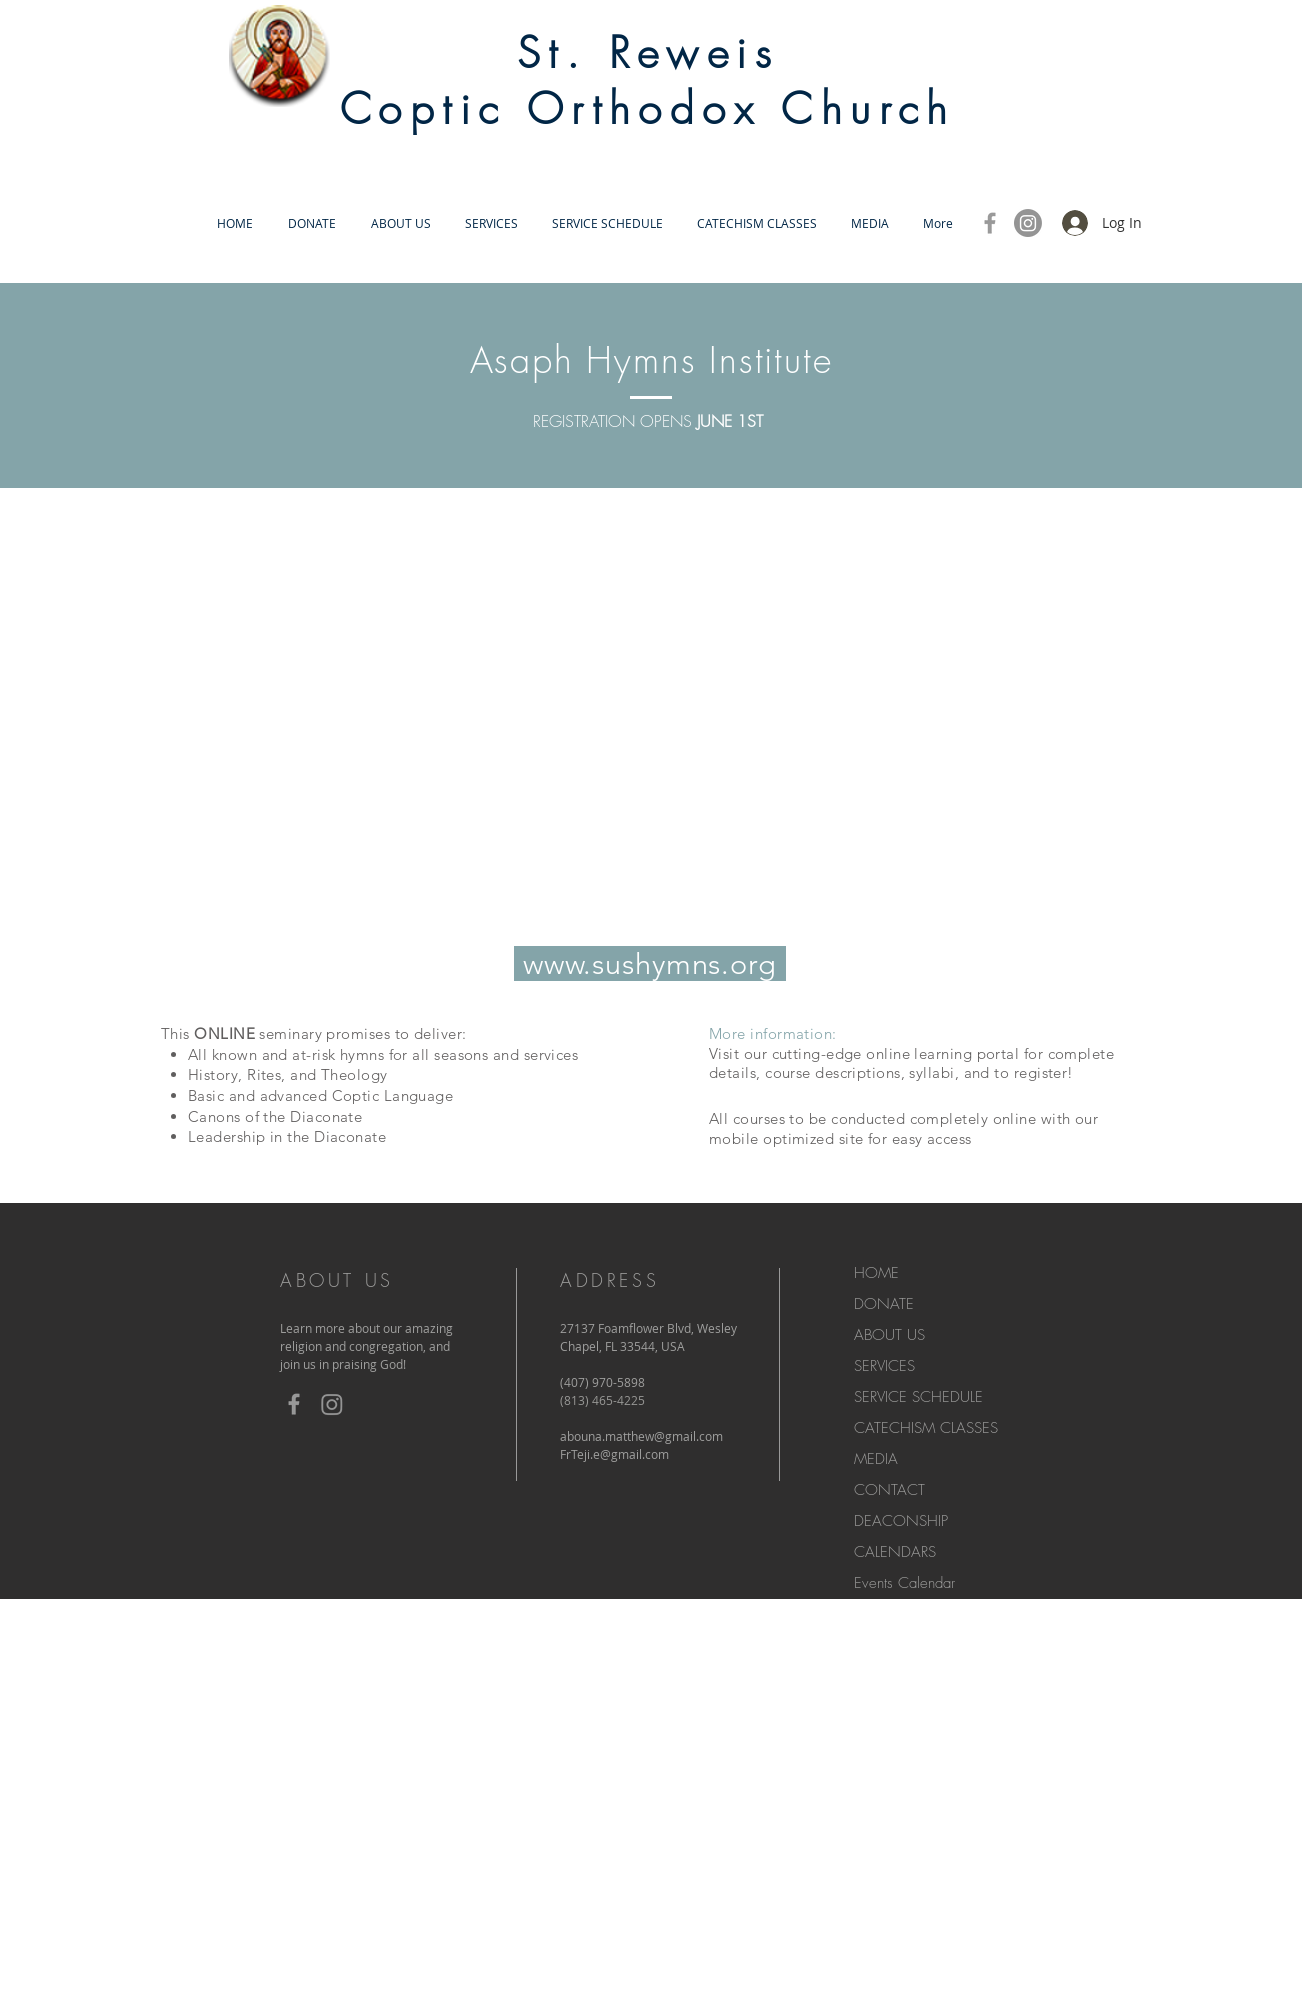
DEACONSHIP (901, 1521)
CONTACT (889, 1490)
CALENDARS (895, 1552)
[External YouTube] (647, 720)
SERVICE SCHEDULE (918, 1397)
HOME (876, 1273)
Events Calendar (904, 1583)
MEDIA (876, 1459)
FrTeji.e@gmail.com (614, 1454)
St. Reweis (648, 53)
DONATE (884, 1304)
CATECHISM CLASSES (926, 1428)
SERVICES (884, 1366)
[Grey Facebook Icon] (990, 223)
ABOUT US (889, 1335)
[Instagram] (1028, 223)
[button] (400, 223)
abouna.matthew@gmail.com (641, 1436)
